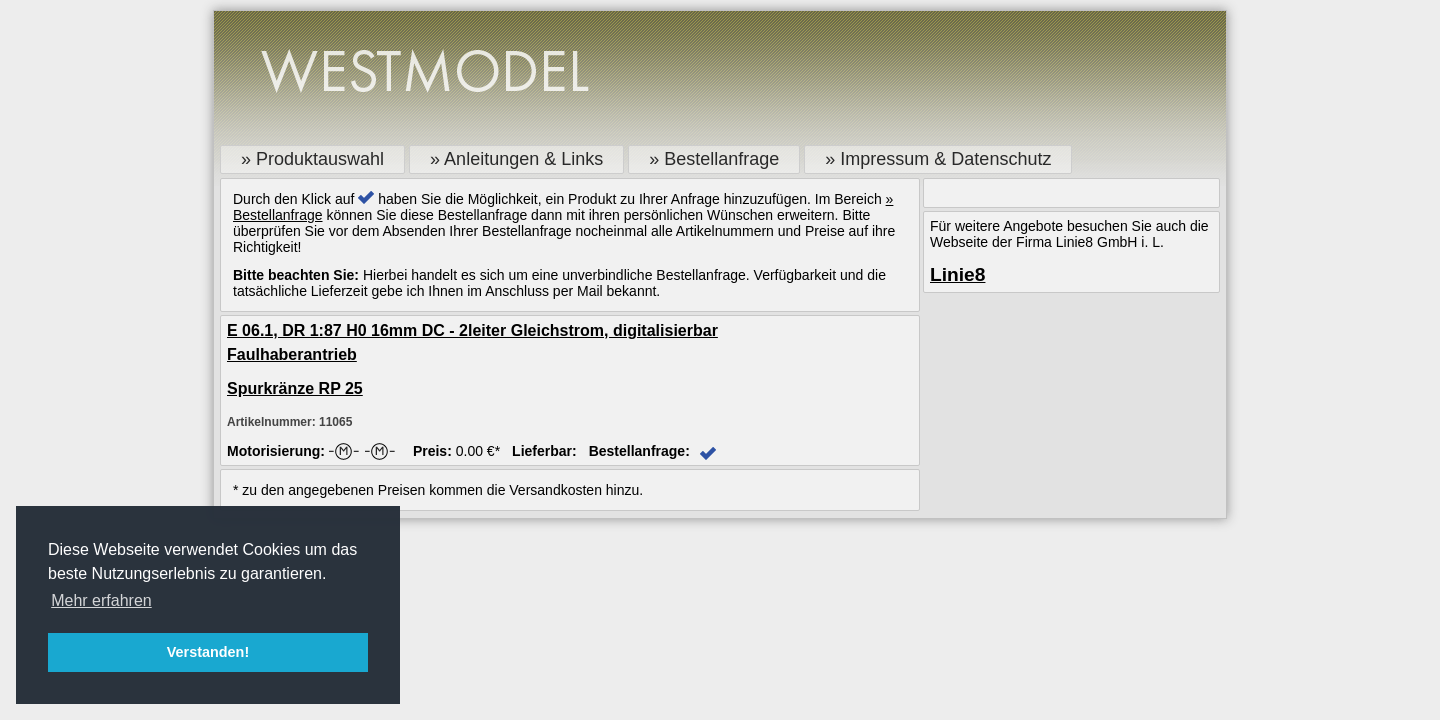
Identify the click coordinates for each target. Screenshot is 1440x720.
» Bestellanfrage (714, 159)
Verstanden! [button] (208, 652)
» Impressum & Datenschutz (938, 159)
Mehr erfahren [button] (101, 600)
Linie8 (957, 274)
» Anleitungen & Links (516, 159)
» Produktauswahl (312, 159)
